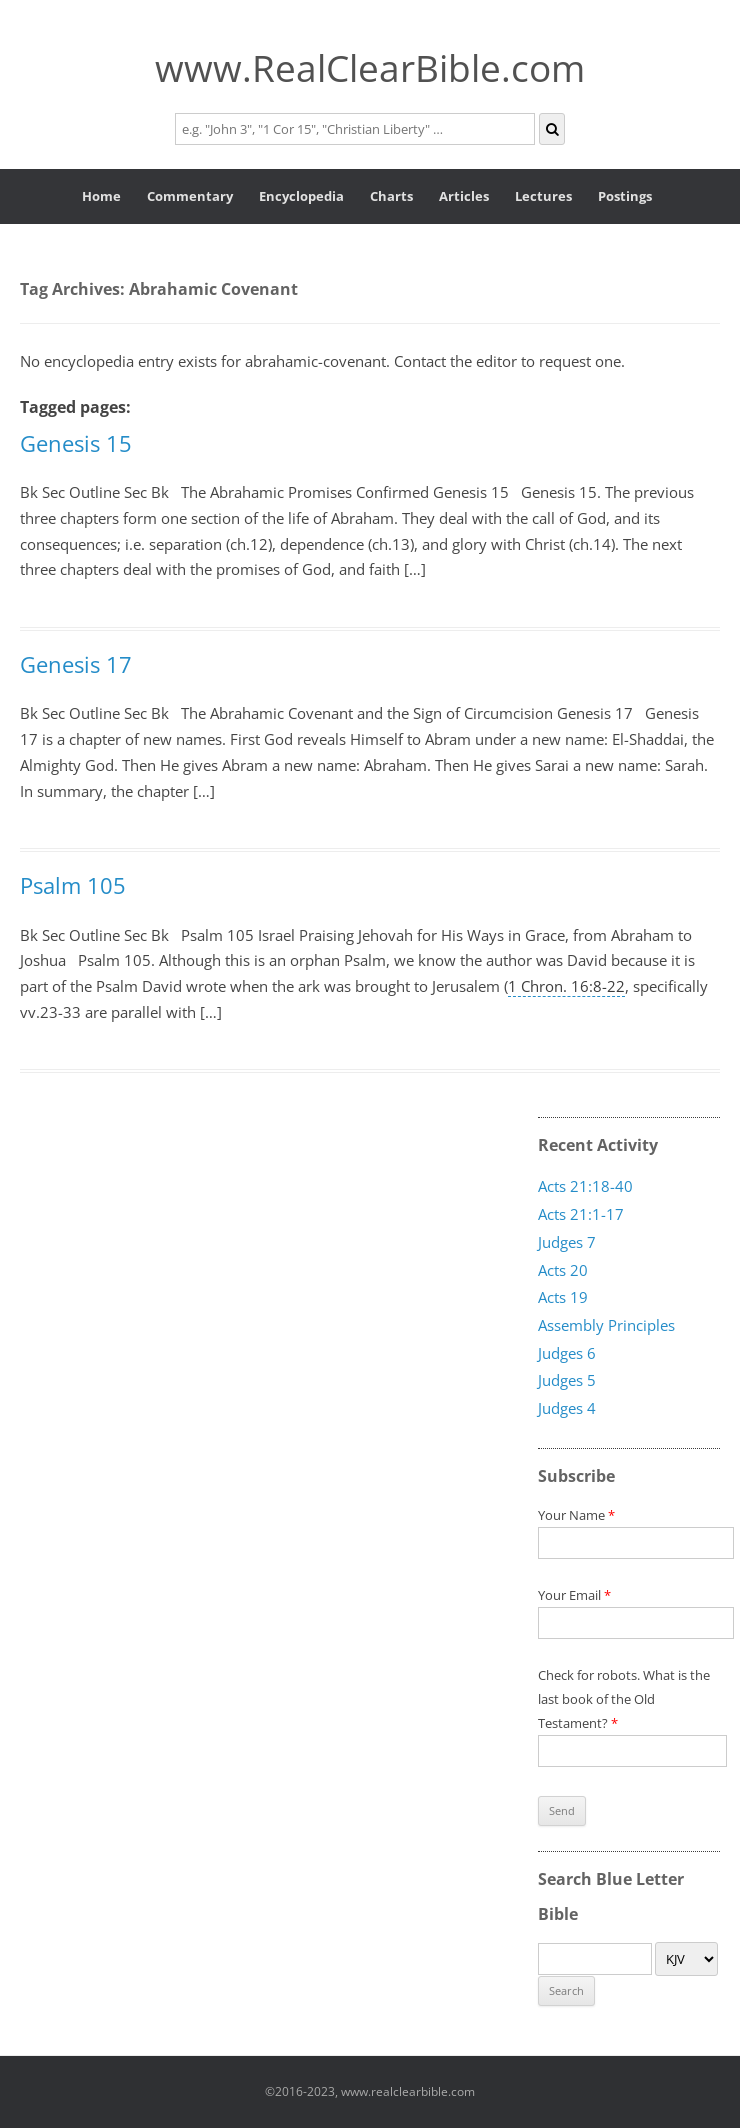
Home (101, 196)
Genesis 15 (76, 443)
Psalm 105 (73, 885)
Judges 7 (567, 1242)
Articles (464, 196)
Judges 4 (567, 1408)
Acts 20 (563, 1269)
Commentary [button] (190, 196)
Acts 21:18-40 (585, 1186)
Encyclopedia (301, 196)
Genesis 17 (76, 664)
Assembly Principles (606, 1325)
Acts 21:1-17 (581, 1214)
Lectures (543, 196)
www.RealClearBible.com (370, 67)
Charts (391, 196)
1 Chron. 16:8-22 (566, 986)
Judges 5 (567, 1380)
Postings (625, 196)
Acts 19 (563, 1297)
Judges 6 (567, 1352)
